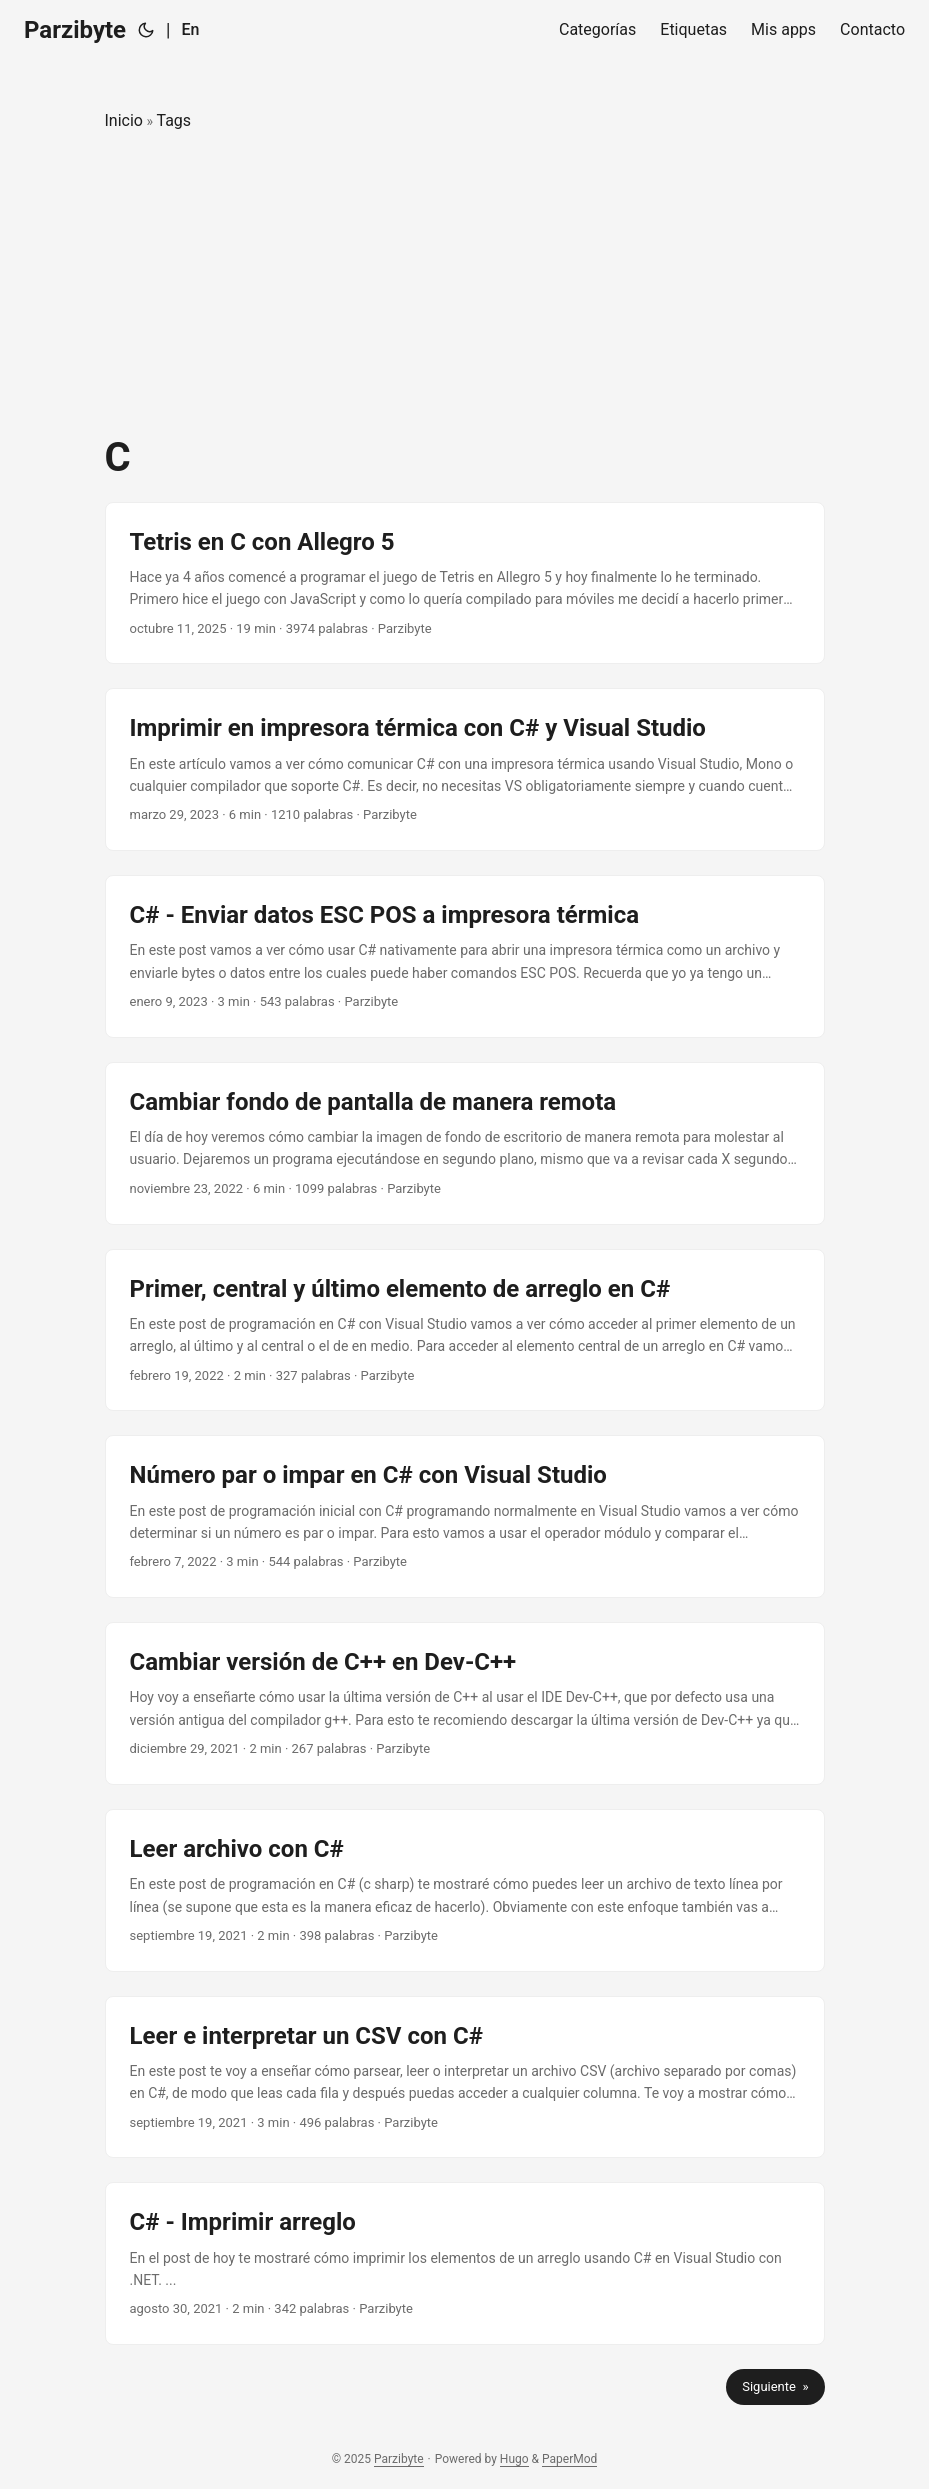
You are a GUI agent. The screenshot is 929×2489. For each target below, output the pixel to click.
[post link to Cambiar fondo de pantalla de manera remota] (465, 1143)
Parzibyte (75, 30)
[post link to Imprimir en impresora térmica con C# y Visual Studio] (465, 769)
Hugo (514, 2459)
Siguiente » (775, 2386)
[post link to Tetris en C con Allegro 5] (465, 583)
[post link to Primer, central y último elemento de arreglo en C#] (465, 1330)
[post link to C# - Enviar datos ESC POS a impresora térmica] (465, 956)
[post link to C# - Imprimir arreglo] (465, 2263)
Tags (173, 120)
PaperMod (569, 2459)
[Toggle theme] (146, 30)
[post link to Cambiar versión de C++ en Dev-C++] (465, 1703)
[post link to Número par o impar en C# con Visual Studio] (465, 1516)
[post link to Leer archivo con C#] (465, 1890)
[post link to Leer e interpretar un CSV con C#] (465, 2077)
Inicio (124, 120)
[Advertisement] (465, 284)
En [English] (190, 29)
